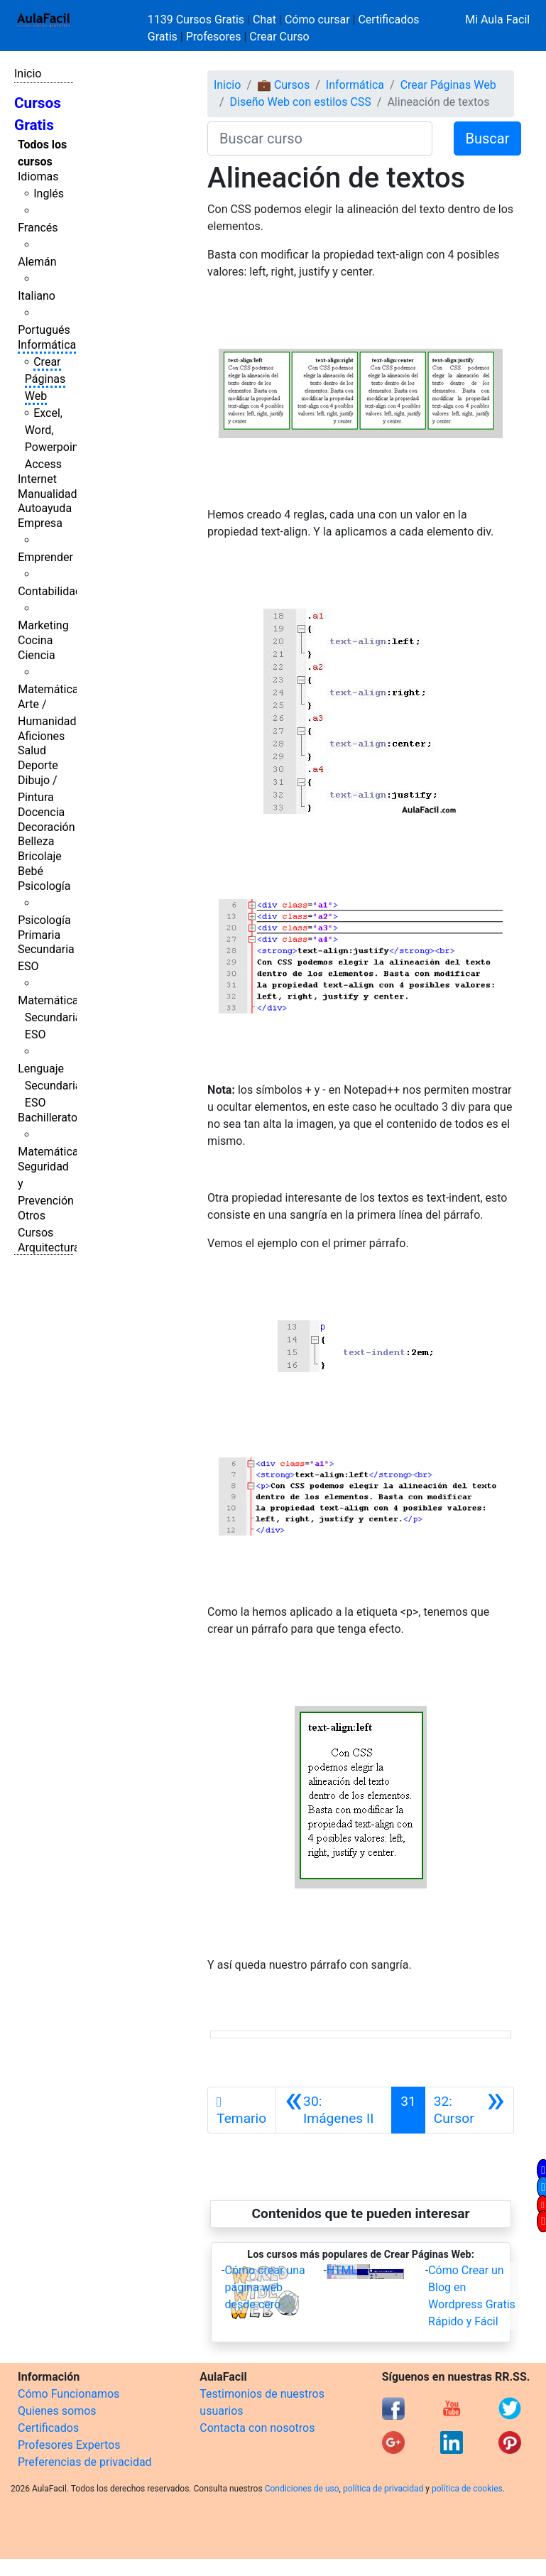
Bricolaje (40, 856)
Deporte (38, 765)
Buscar (488, 138)
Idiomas (38, 176)
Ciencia (36, 655)
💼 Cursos (283, 85)
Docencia (41, 812)
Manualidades (53, 494)
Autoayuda (45, 508)
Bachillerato (47, 1117)
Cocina (35, 640)
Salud (32, 750)
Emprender (45, 557)
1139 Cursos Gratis (197, 19)
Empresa (40, 523)
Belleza (36, 841)
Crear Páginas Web (45, 379)
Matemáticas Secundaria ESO (51, 1017)
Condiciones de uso (302, 2489)
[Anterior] (333, 2110)
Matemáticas (51, 689)
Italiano (36, 296)
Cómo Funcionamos (68, 2394)
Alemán (37, 261)
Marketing (43, 625)
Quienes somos (57, 2411)
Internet (37, 479)
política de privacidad (383, 2489)
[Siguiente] (469, 2110)
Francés (38, 227)
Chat (264, 19)
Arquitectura (49, 1247)
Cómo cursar (317, 19)
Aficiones (41, 736)
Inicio (27, 73)
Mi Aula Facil (497, 19)
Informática (47, 345)
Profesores (213, 36)
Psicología (44, 886)
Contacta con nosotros (257, 2428)
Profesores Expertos (69, 2445)
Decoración (46, 827)
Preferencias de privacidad (85, 2462)
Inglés (48, 193)
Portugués (44, 330)
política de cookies (467, 2489)
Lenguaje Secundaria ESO (49, 1085)
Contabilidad (50, 591)
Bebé (30, 871)
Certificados (48, 2428)
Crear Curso (279, 36)
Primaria (39, 935)
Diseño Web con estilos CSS (300, 102)
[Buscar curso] (319, 138)
